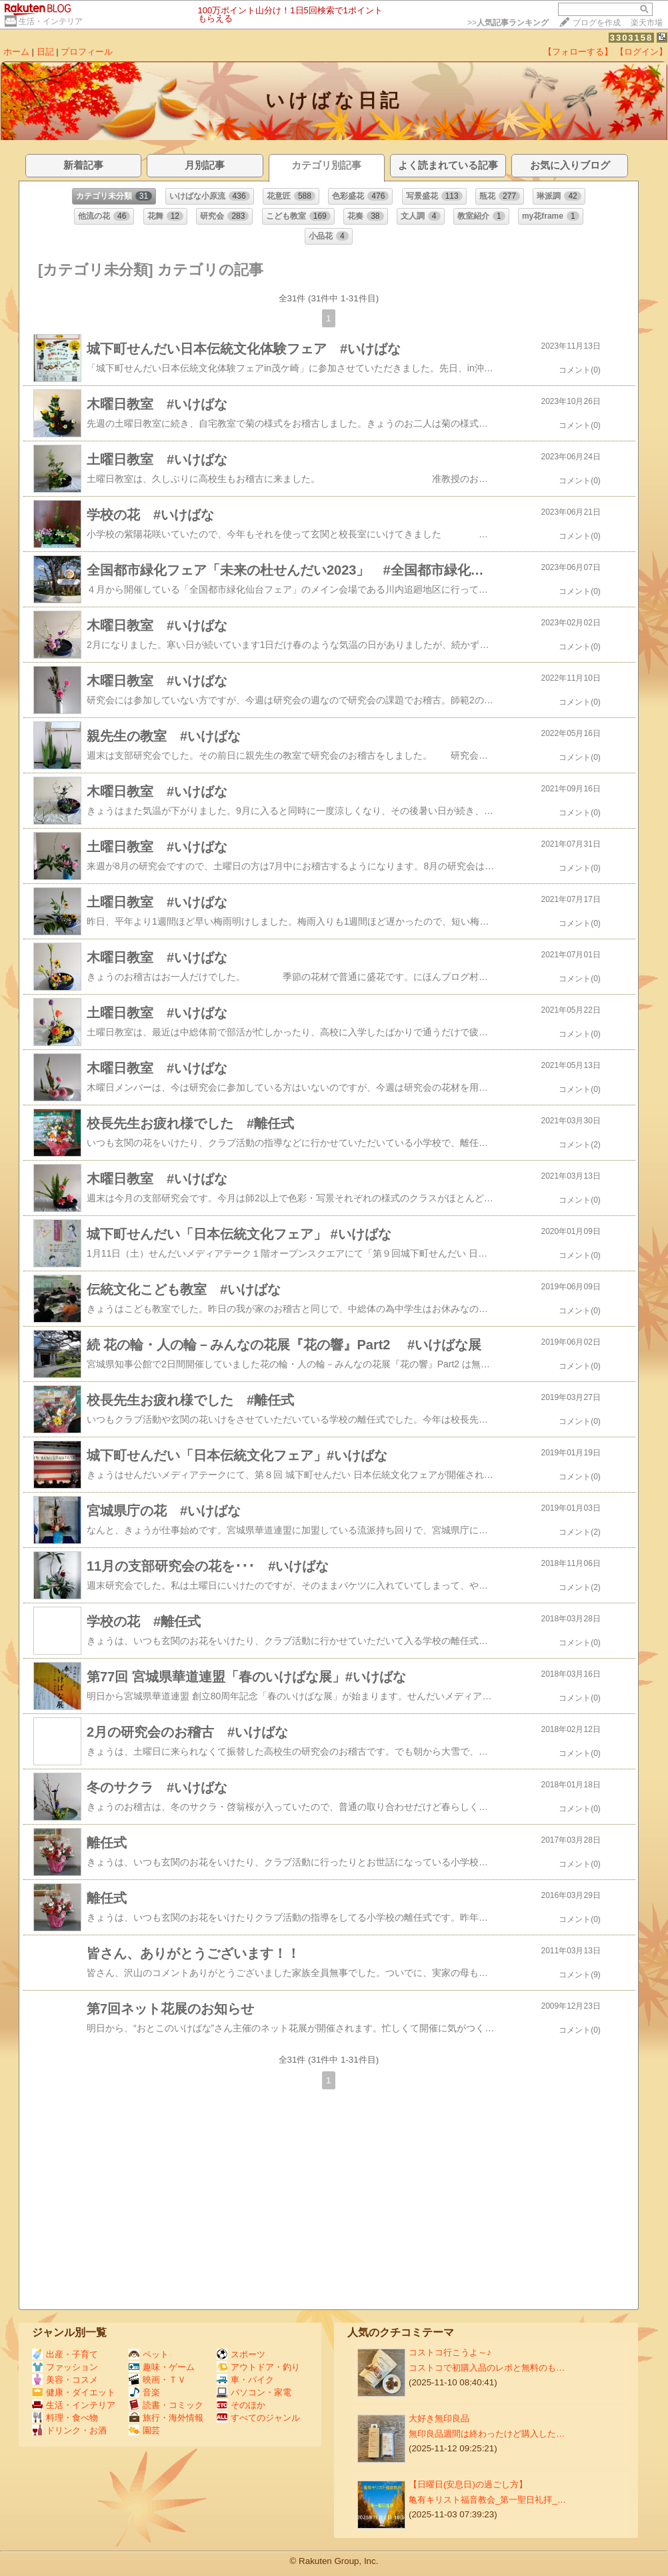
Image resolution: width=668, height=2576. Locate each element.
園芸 (144, 2430)
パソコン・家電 (254, 2392)
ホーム (16, 52)
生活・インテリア (51, 21)
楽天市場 (647, 22)
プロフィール (87, 52)
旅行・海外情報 (166, 2418)
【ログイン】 (641, 52)
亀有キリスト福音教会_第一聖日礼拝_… (487, 2500)
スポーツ (241, 2354)
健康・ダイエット (73, 2392)
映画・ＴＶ (157, 2380)
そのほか (241, 2405)
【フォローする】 (578, 52)
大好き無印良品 (439, 2418)
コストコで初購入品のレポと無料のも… (487, 2368)
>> (508, 22)
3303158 (631, 38)
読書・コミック (166, 2405)
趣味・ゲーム (162, 2367)
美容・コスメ (65, 2380)
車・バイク (245, 2380)
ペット (149, 2354)
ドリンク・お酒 (69, 2430)
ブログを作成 (597, 22)
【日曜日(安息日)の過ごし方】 (468, 2484)
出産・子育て (65, 2354)
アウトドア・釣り (258, 2367)
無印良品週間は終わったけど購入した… (487, 2434)
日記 (45, 52)
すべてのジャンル (258, 2418)
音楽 (144, 2392)
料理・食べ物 (65, 2418)
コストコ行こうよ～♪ (450, 2352)
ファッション (65, 2367)
